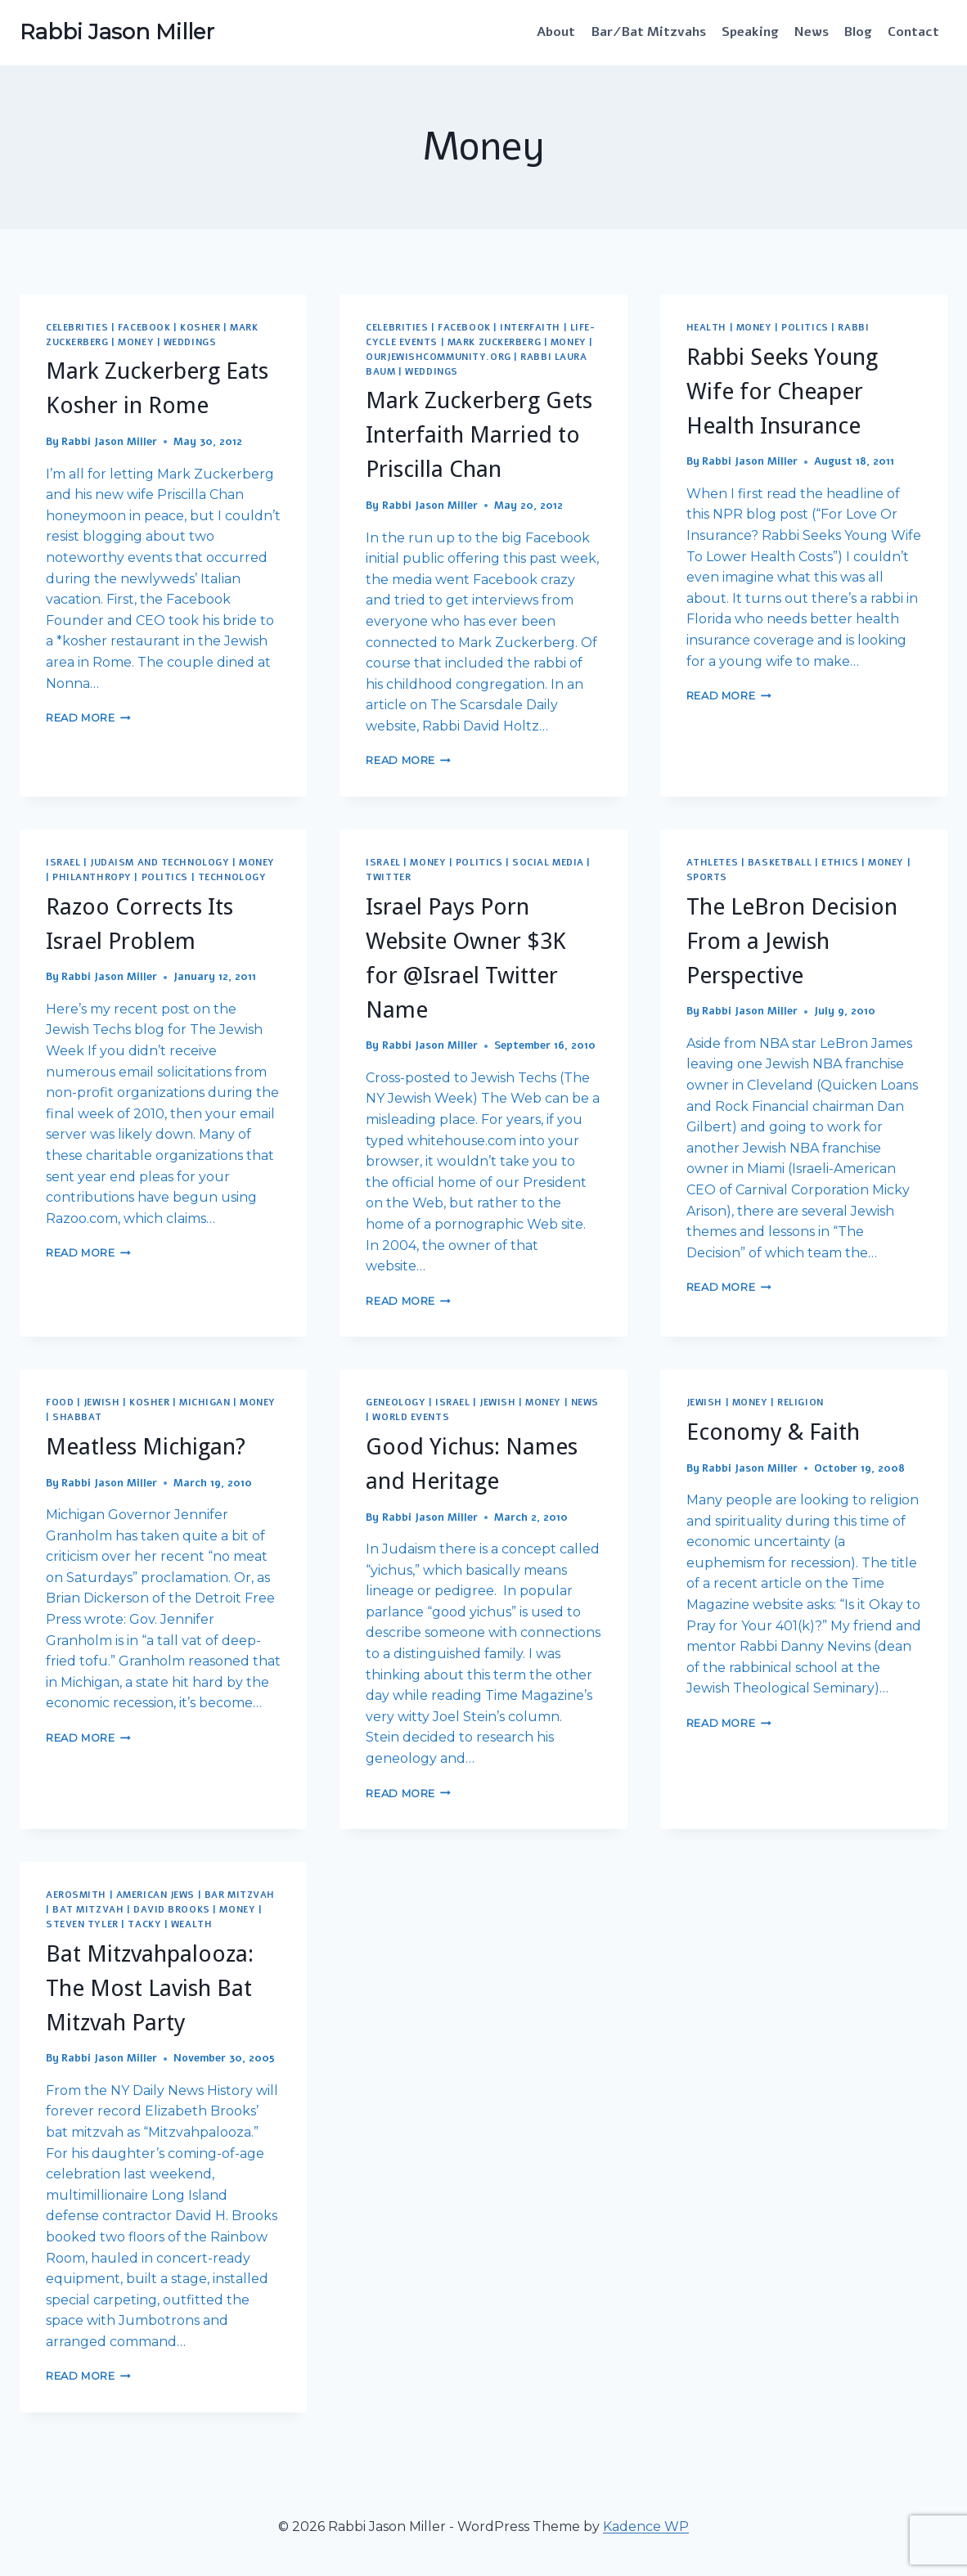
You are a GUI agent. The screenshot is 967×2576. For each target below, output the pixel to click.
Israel (63, 862)
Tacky (144, 1924)
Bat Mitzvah (88, 1910)
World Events (410, 1417)
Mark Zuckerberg (494, 342)
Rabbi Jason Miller (109, 441)
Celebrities (77, 327)
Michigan (204, 1402)
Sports (706, 877)
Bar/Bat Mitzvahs (648, 32)
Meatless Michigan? (145, 1446)
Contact (913, 32)
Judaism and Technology (159, 862)
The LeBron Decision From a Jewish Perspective (791, 941)
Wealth (191, 1924)
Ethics (839, 862)
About (556, 32)
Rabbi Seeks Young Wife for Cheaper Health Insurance (782, 391)
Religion (800, 1402)
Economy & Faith (773, 1431)
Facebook (144, 327)
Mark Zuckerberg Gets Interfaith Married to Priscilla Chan (479, 435)
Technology (232, 877)
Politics (804, 327)
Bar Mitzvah (240, 1895)
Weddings (190, 342)
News (811, 32)
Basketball (780, 862)
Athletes (712, 862)
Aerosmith (76, 1895)
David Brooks (171, 1910)
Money (136, 342)
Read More (88, 718)
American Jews (155, 1895)
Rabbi (853, 327)
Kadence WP (646, 2526)
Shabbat (77, 1417)
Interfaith (530, 327)
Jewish (101, 1402)
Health (706, 327)
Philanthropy (92, 877)
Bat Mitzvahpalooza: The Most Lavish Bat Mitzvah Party (150, 1988)
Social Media (548, 862)
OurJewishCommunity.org (438, 357)
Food (60, 1402)
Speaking (750, 32)
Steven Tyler (82, 1924)
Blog (858, 32)
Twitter (388, 877)
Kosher (200, 327)
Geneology (395, 1402)
